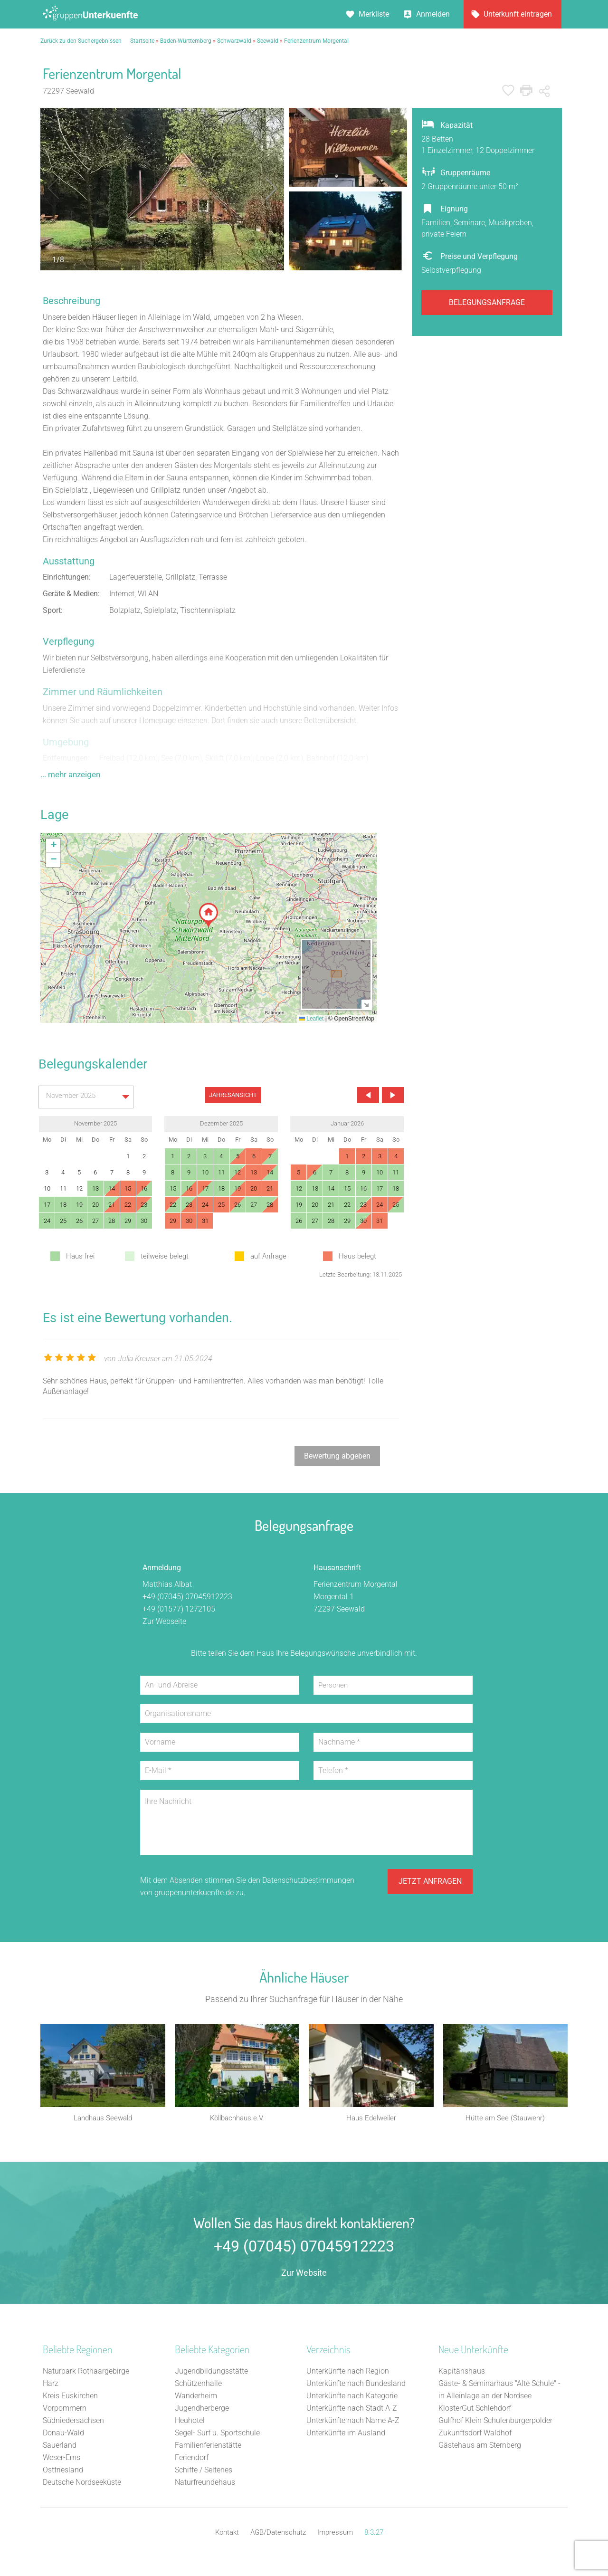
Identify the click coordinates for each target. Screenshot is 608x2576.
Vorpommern (64, 2410)
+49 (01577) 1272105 (178, 1608)
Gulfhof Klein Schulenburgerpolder (495, 2422)
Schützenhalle (198, 2385)
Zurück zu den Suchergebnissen (81, 41)
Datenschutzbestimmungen (308, 1880)
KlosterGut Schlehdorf (474, 2410)
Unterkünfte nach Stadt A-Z (351, 2410)
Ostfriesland (63, 2472)
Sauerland (59, 2447)
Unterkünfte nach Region (347, 2373)
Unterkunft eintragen (518, 14)
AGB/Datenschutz (278, 2534)
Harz (50, 2385)
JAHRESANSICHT (233, 1094)
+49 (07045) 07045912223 (187, 1596)
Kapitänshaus (461, 2373)
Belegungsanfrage (487, 302)
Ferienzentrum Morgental (316, 41)
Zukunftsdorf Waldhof (475, 2435)
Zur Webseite (164, 1621)
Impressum (335, 2534)
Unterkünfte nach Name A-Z (352, 2422)
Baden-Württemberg (185, 41)
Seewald (267, 41)
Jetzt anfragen (430, 1886)
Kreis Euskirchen (70, 2398)
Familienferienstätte (208, 2447)
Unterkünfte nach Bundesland (356, 2385)
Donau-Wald (63, 2435)
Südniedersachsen (73, 2422)
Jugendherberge (202, 2410)
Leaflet (311, 1018)
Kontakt (227, 2534)
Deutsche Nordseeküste (82, 2484)
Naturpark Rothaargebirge (86, 2373)
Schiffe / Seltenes (203, 2472)
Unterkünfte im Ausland (345, 2435)
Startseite (142, 41)
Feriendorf (192, 2459)
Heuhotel (190, 2422)
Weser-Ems (61, 2459)
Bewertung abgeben (337, 1455)
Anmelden (433, 14)
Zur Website (304, 2275)
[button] (208, 915)
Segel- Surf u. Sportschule (217, 2435)
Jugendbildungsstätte (211, 2373)
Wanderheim (196, 2398)
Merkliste (374, 14)
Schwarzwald (234, 41)
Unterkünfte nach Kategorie (352, 2398)
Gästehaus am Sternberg (479, 2447)
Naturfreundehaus (205, 2484)
